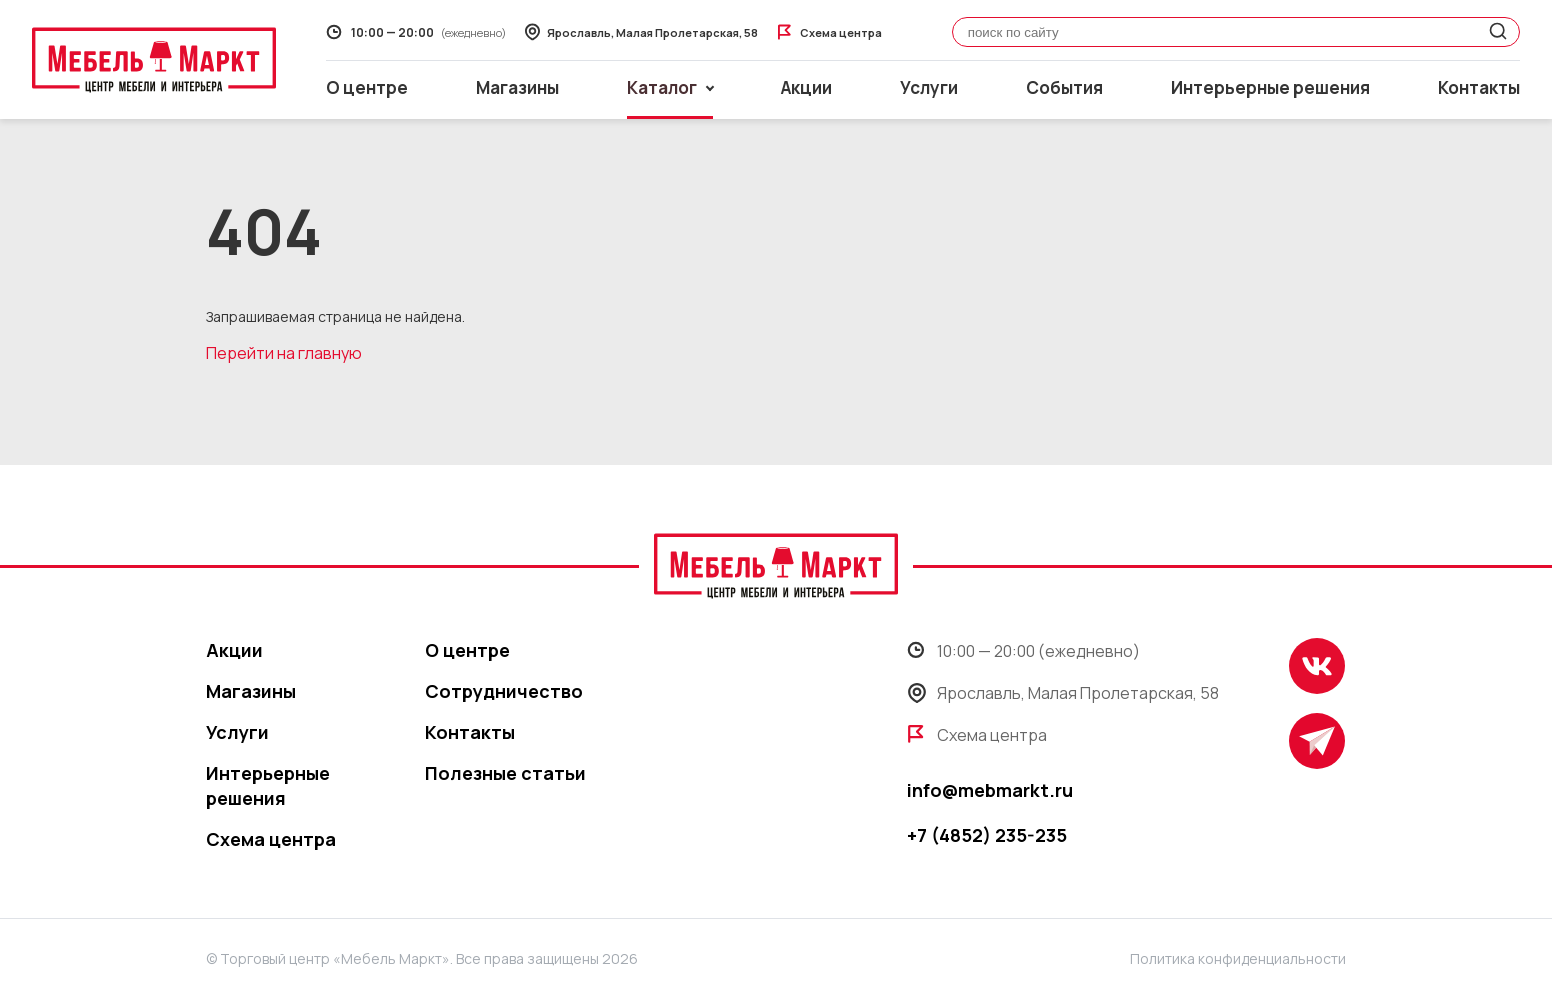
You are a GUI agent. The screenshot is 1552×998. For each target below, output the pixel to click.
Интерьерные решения (1270, 87)
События (1064, 87)
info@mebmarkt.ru (990, 790)
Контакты (1479, 87)
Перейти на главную (284, 353)
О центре (367, 87)
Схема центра (271, 839)
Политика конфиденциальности (1238, 958)
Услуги (929, 87)
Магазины (517, 87)
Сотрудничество (504, 691)
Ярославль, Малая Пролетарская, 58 (1063, 693)
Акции (806, 87)
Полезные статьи (505, 773)
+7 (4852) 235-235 (987, 835)
